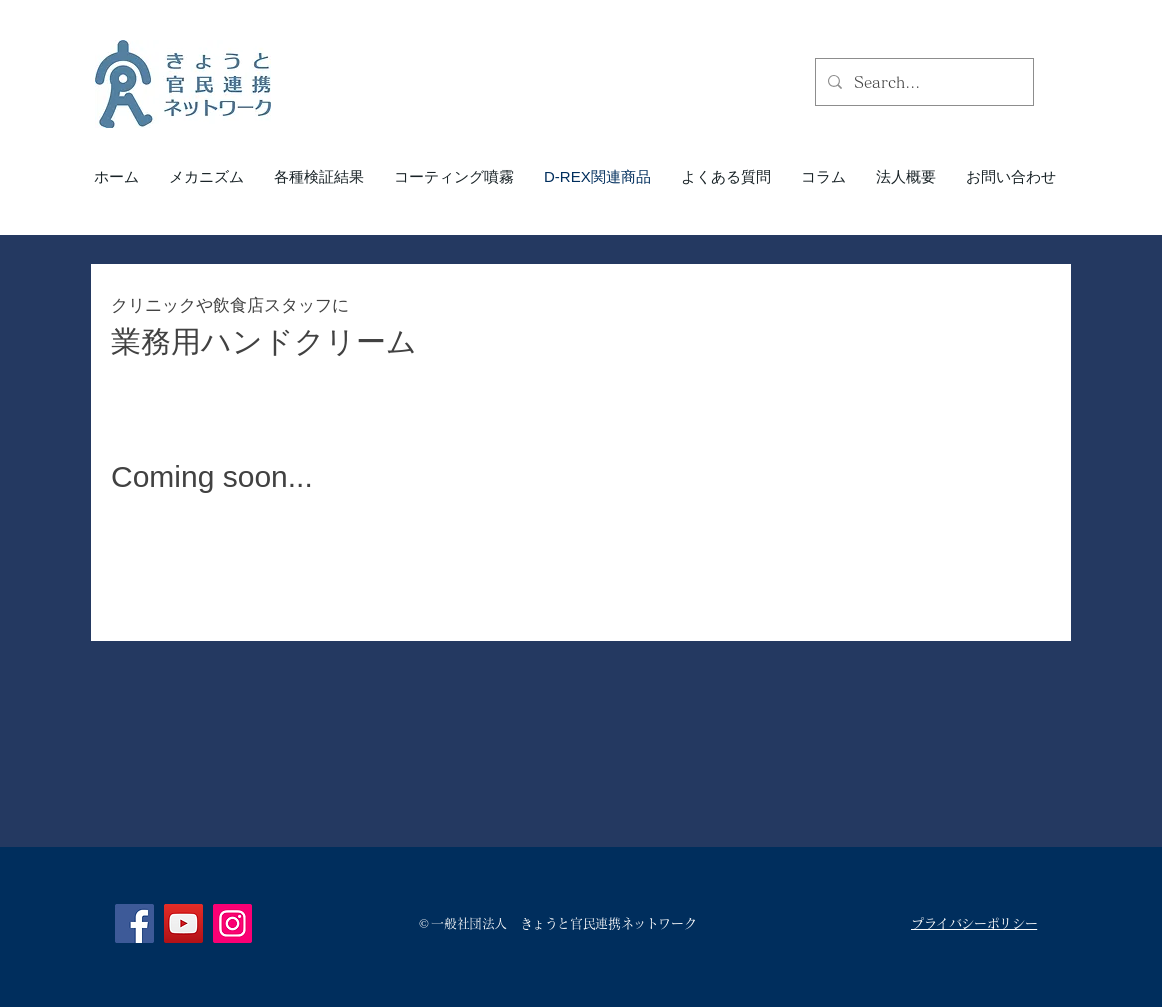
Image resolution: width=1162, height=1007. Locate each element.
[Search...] (922, 82)
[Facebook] (134, 923)
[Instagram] (232, 923)
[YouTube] (183, 923)
